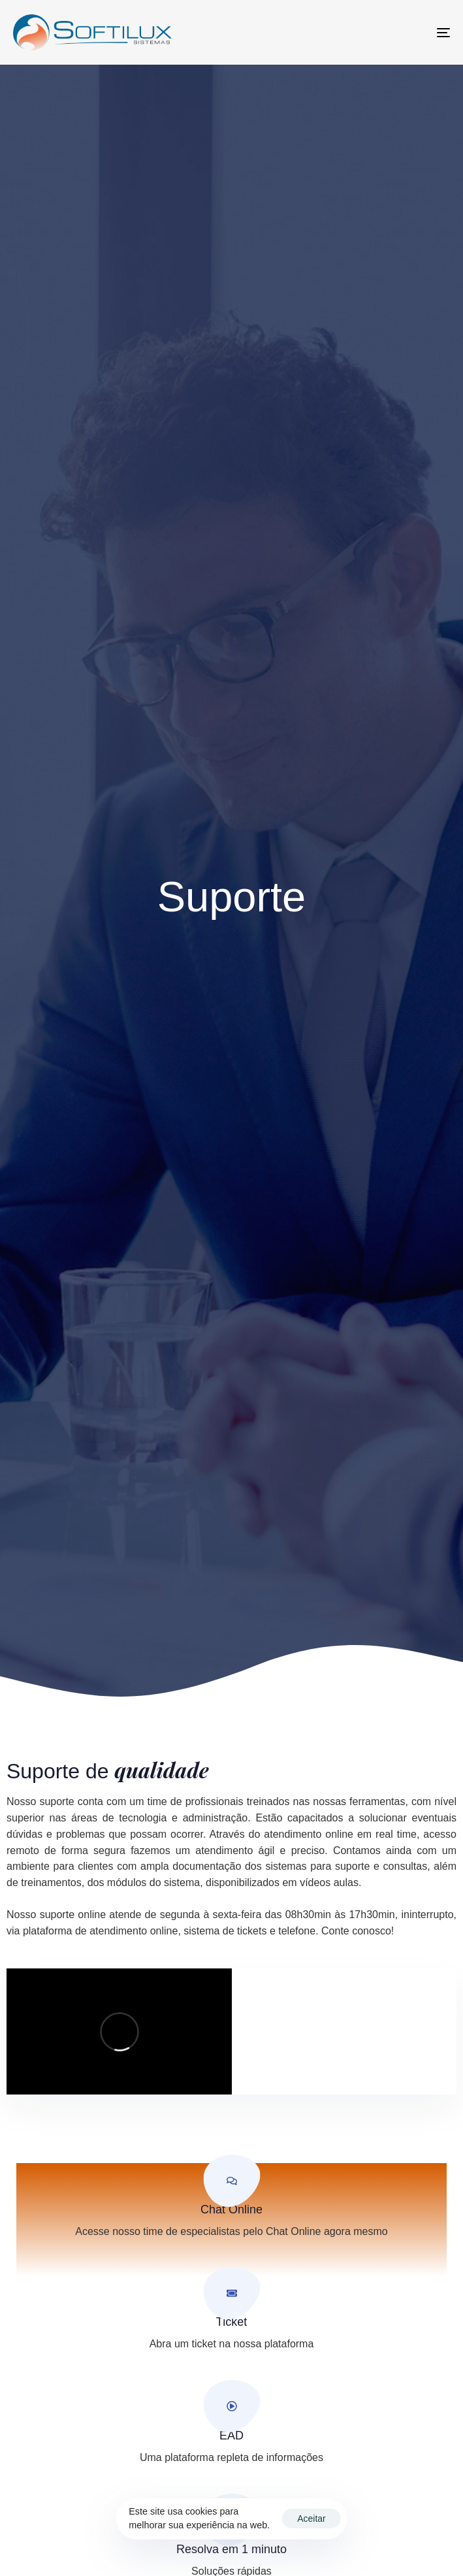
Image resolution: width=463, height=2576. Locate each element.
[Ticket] (231, 2318)
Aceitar (311, 2518)
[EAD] (231, 2430)
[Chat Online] (231, 2205)
